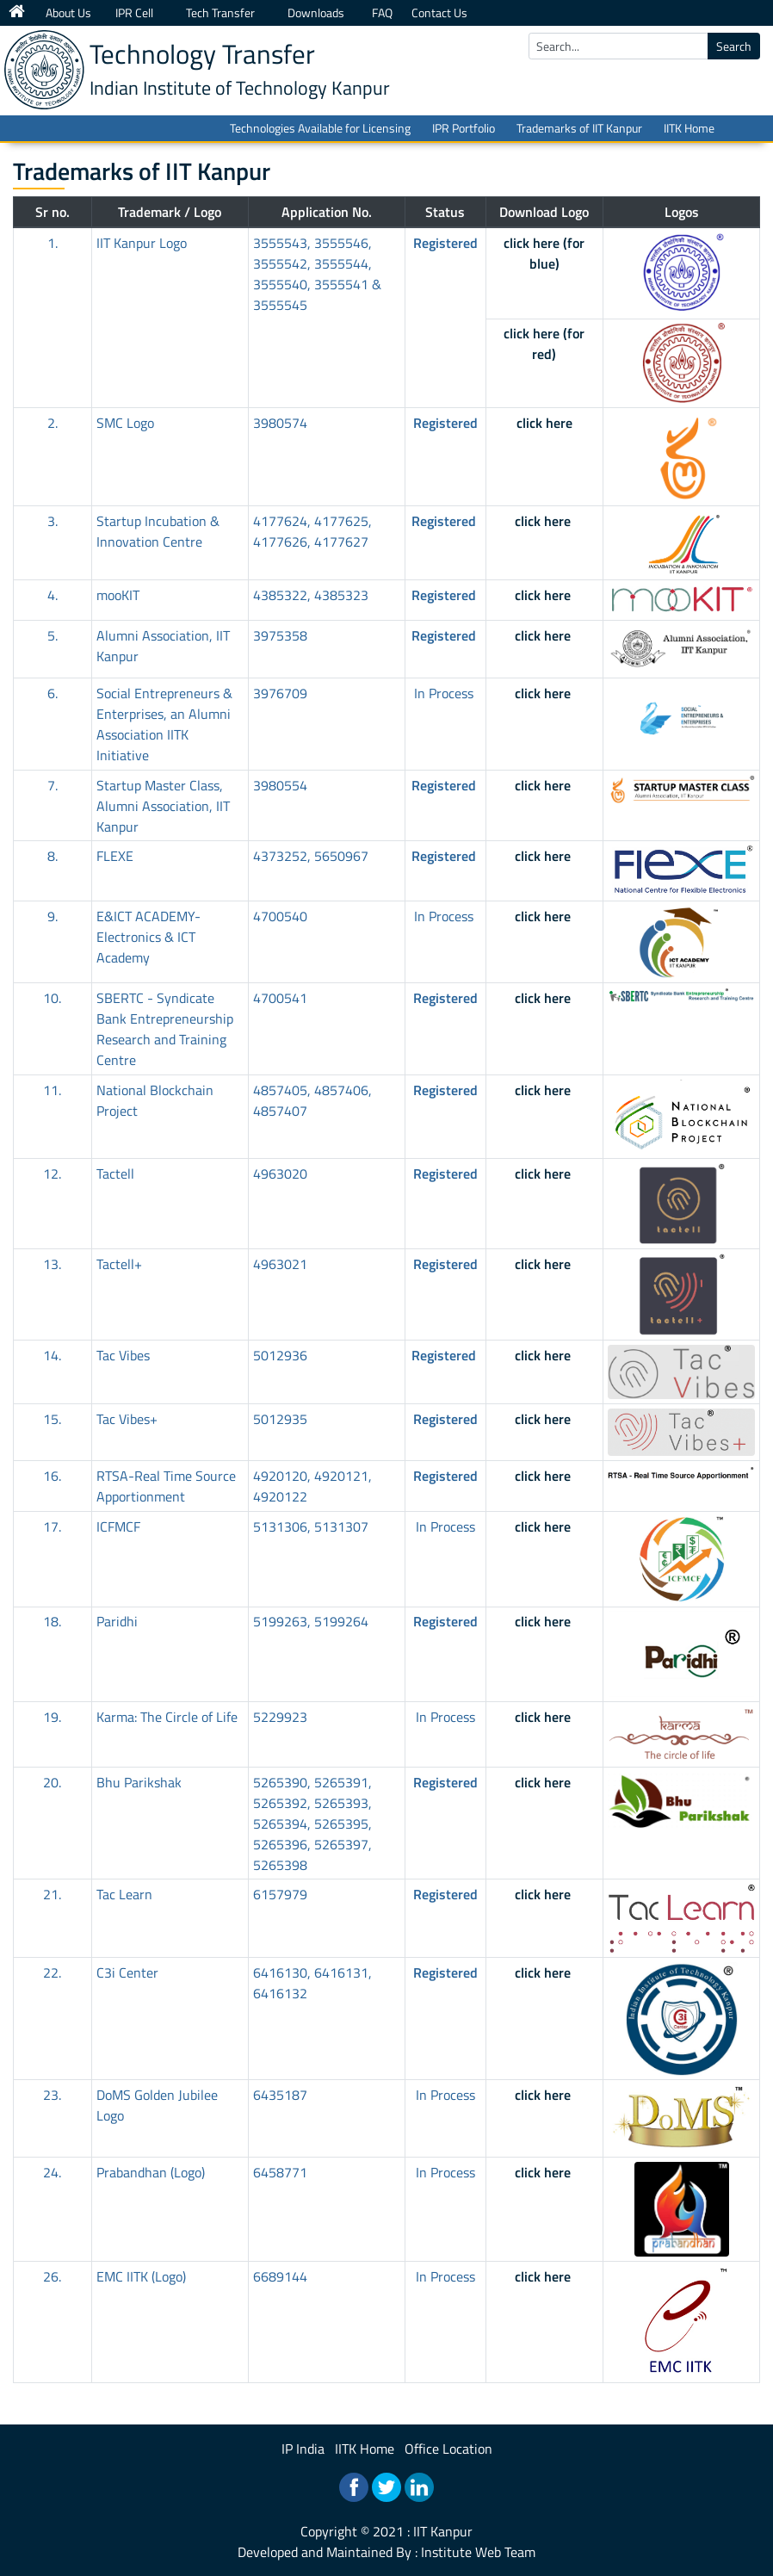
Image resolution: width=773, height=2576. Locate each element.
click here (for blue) (544, 253)
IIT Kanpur (443, 2531)
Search (733, 46)
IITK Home (689, 128)
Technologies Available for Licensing (320, 128)
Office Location (448, 2448)
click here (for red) (544, 343)
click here (544, 422)
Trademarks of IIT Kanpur (579, 128)
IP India (303, 2448)
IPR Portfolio (463, 128)
